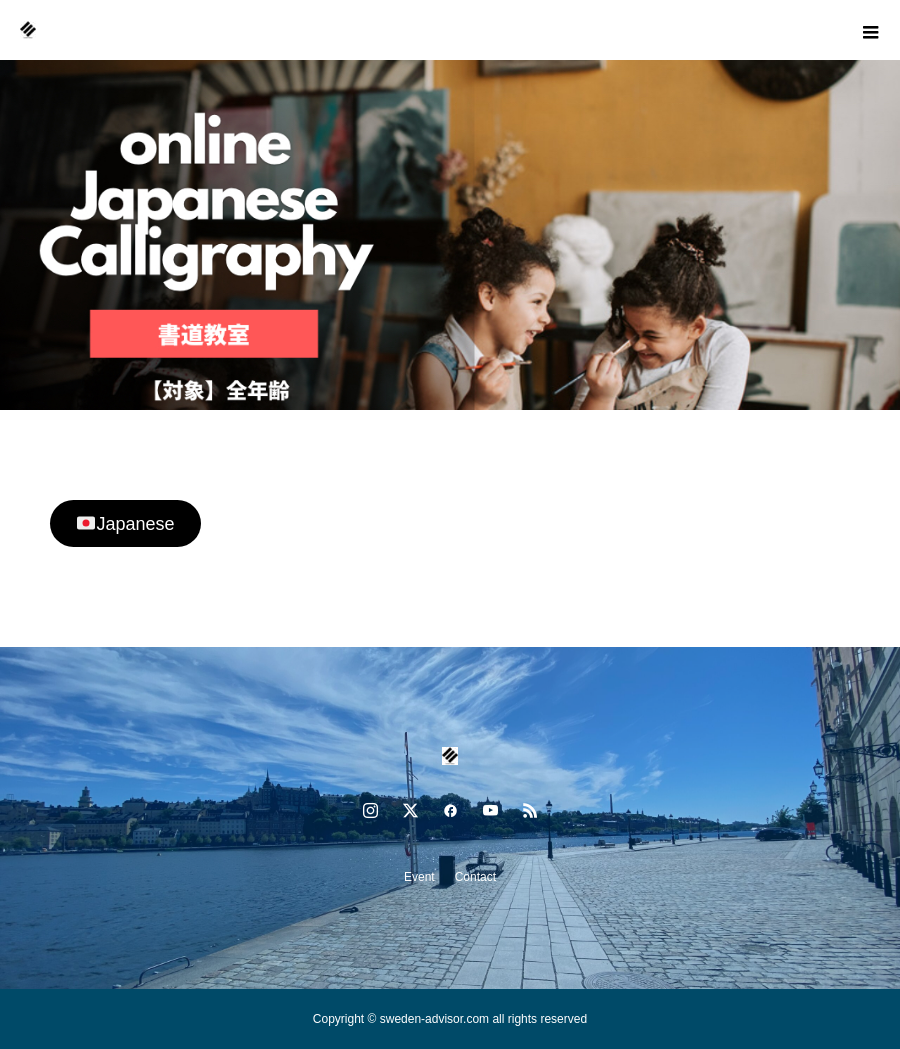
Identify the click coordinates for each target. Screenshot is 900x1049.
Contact (475, 877)
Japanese (125, 524)
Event (419, 877)
